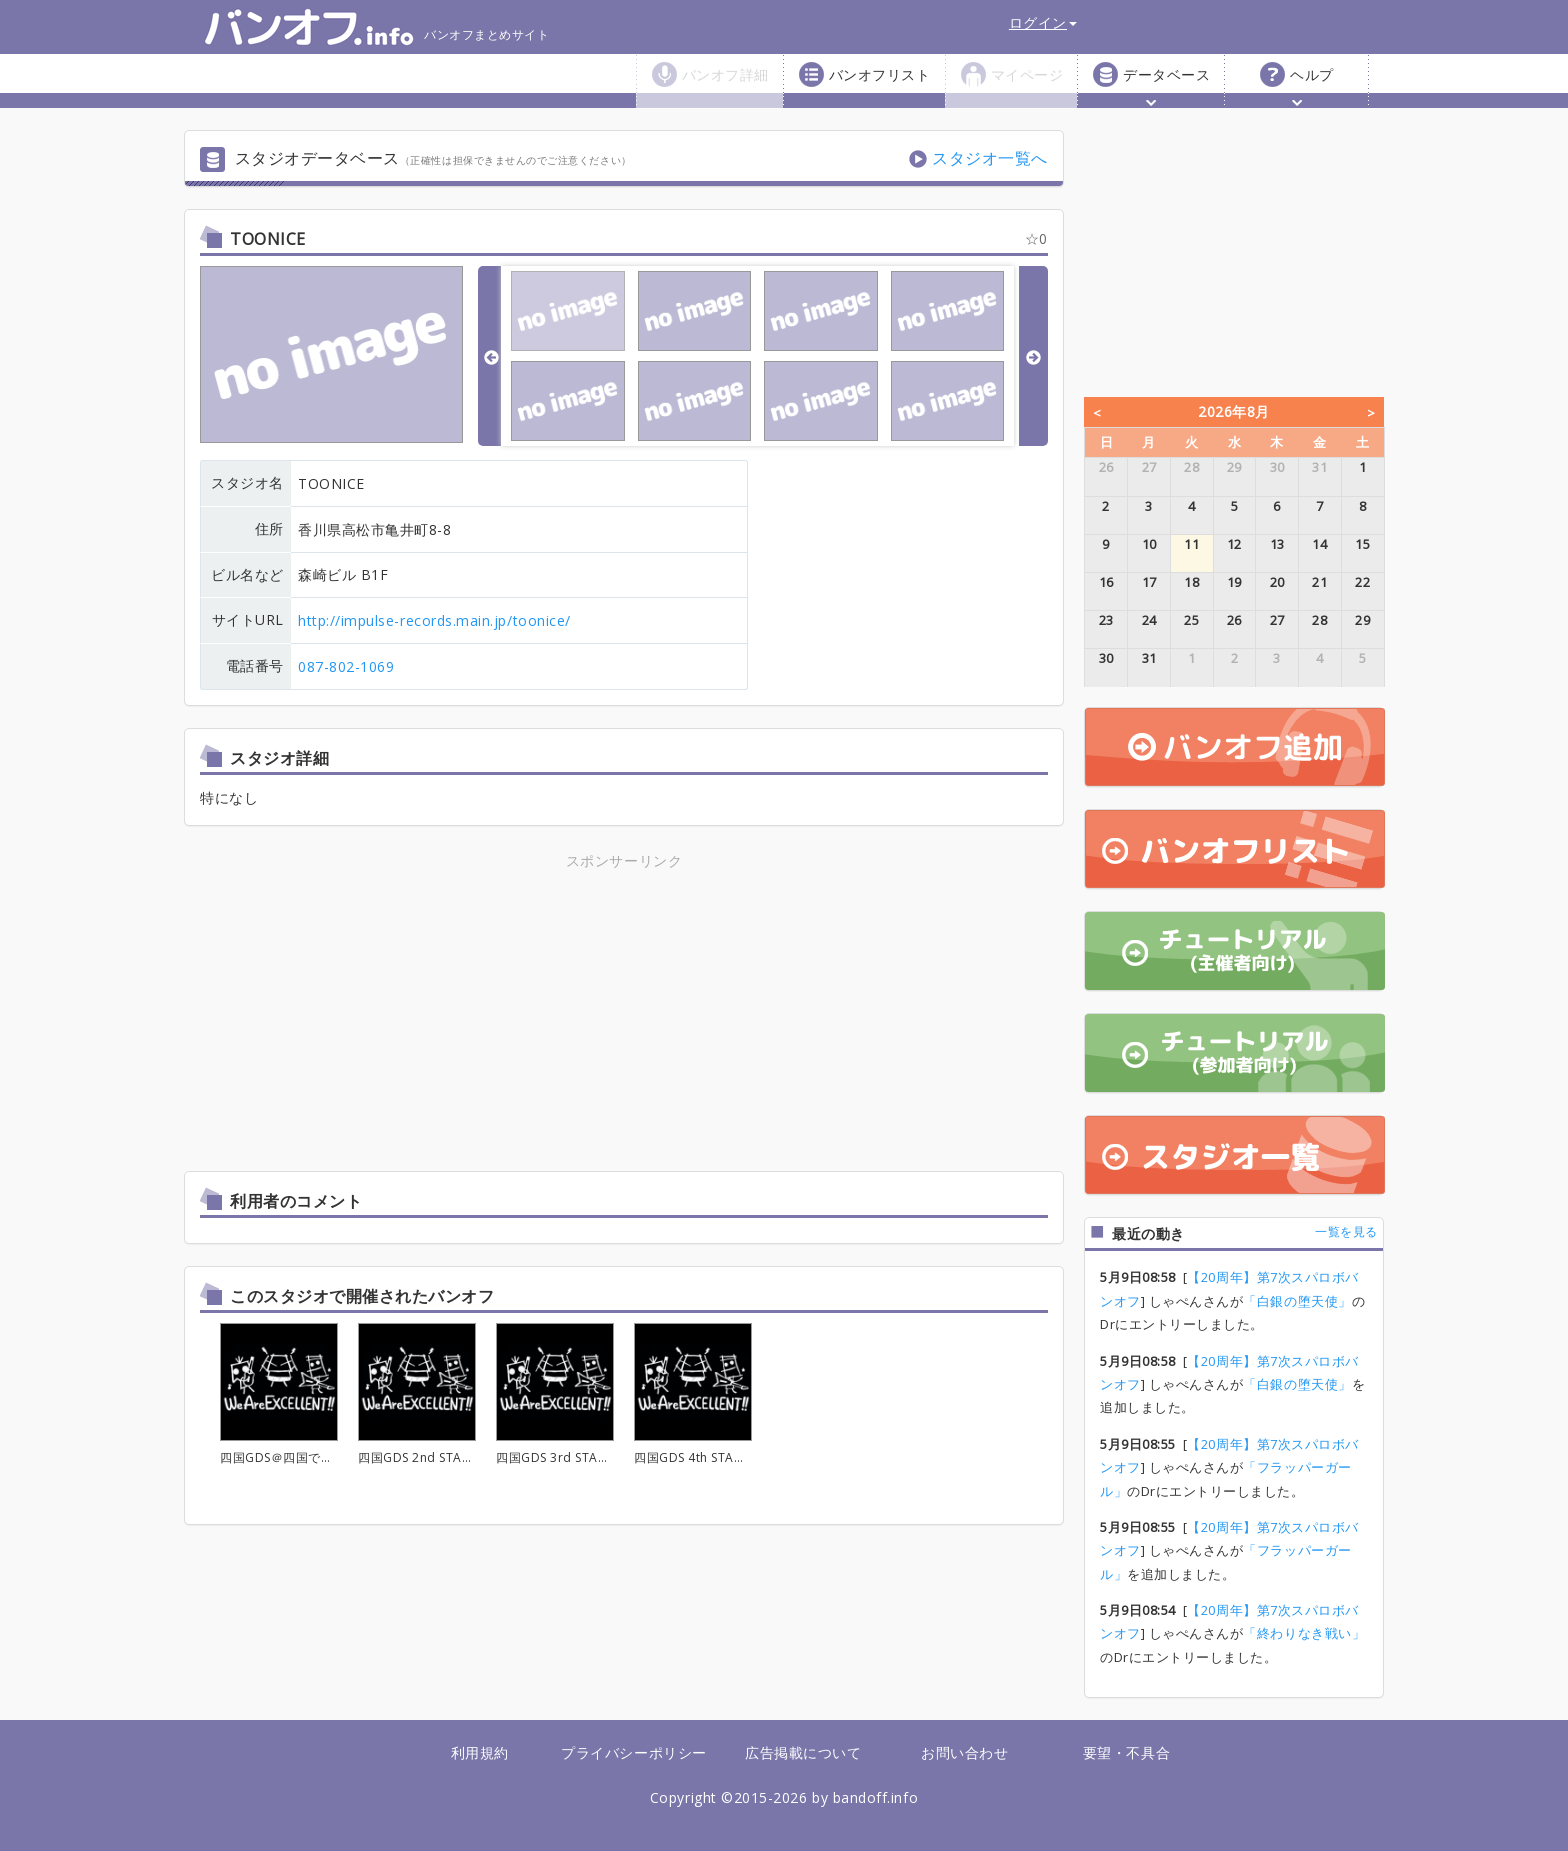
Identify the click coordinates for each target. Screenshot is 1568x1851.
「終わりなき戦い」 (1304, 1633)
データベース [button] (1166, 85)
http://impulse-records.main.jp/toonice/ (434, 620)
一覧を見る (1346, 1231)
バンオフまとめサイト (376, 27)
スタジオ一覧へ (990, 158)
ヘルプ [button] (1312, 85)
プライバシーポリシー (633, 1752)
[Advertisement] (449, 1013)
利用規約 (480, 1752)
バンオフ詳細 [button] (725, 85)
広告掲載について (803, 1752)
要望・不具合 (1126, 1752)
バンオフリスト (880, 74)
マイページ (1027, 74)
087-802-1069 (346, 666)
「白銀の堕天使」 (1297, 1301)
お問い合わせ (964, 1752)
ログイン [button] (1043, 22)
